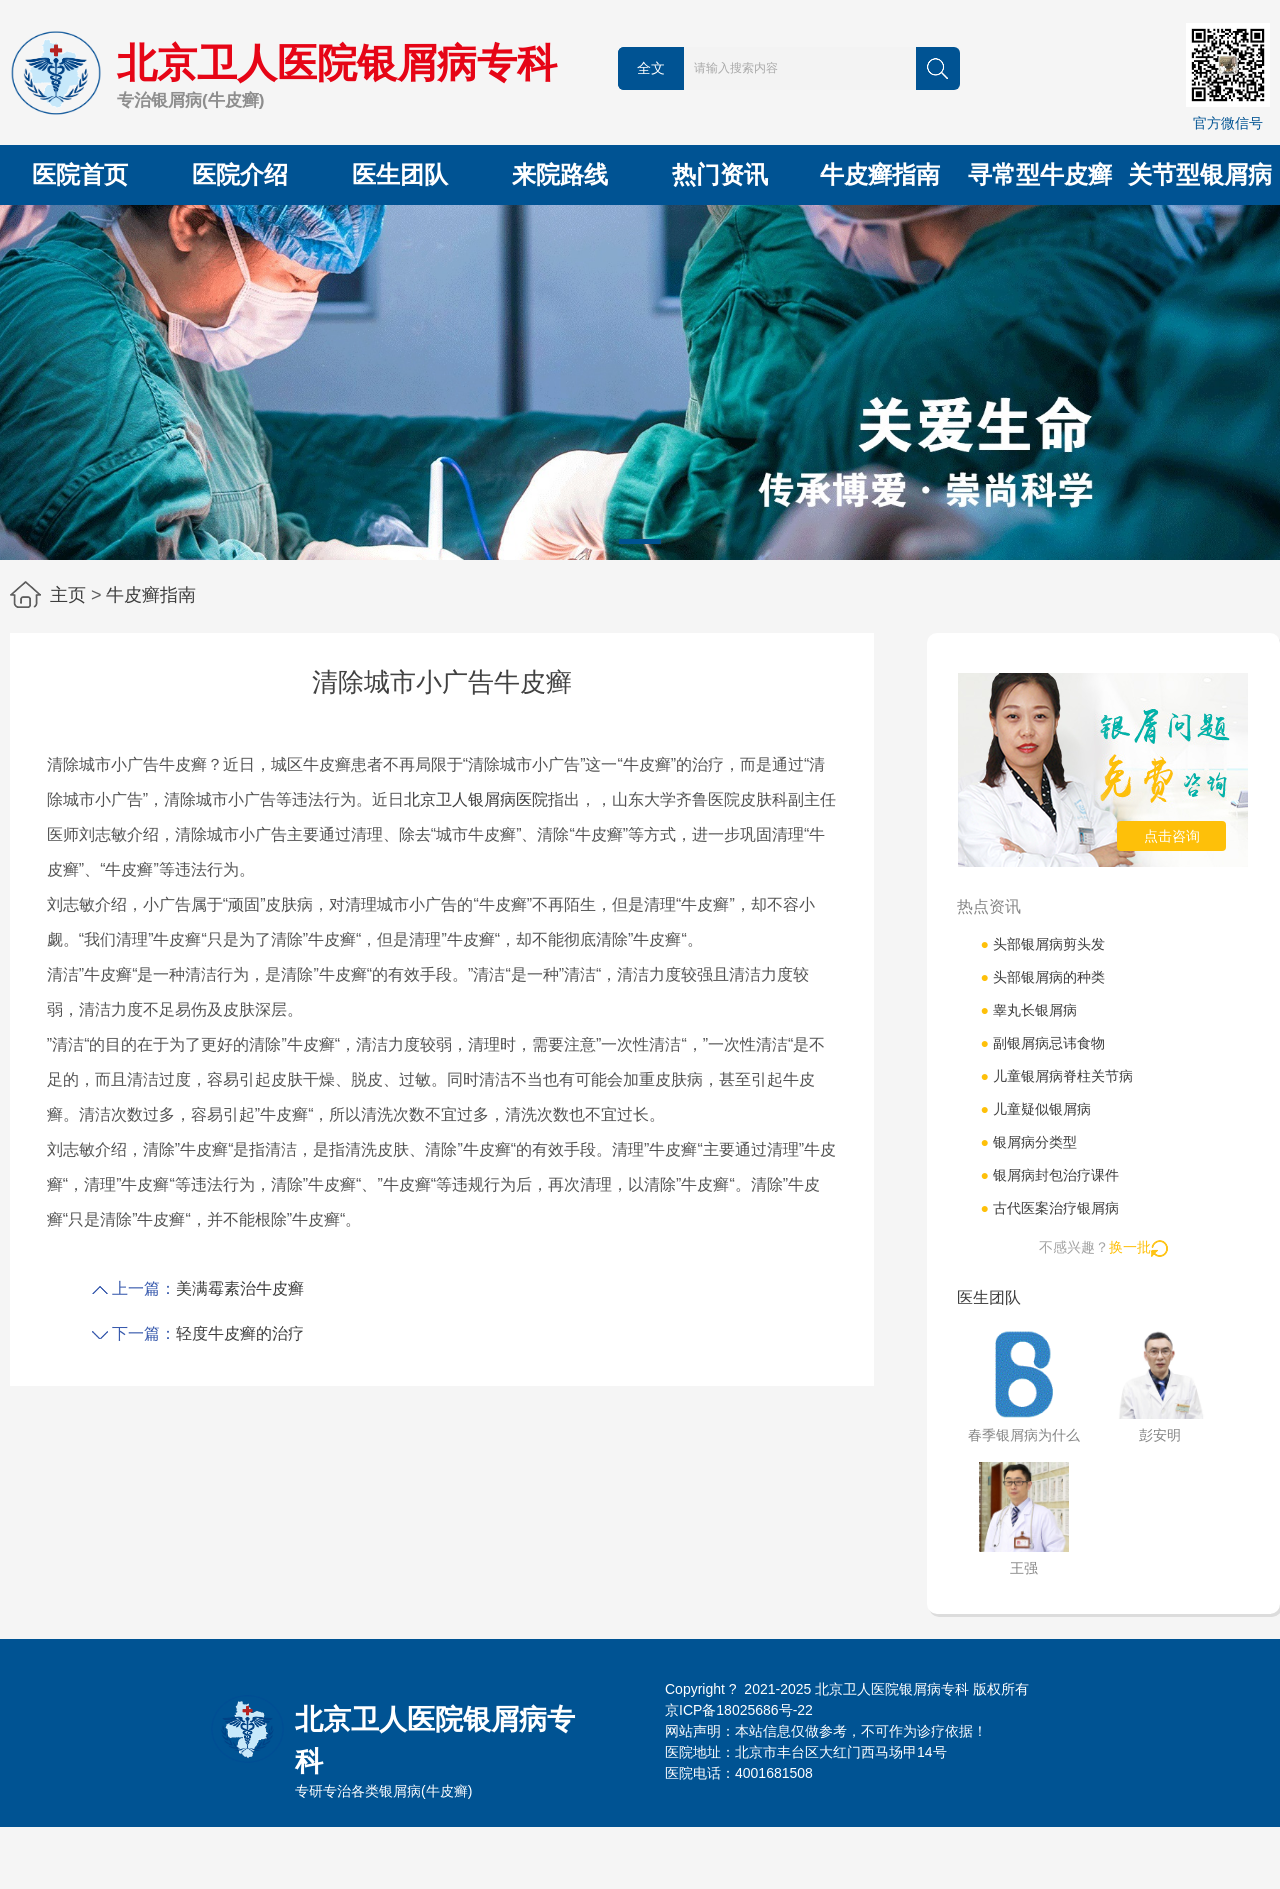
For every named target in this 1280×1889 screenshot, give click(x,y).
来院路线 (560, 174)
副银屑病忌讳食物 (1042, 1043)
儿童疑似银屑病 (1035, 1109)
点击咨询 (1172, 836)
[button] (640, 541)
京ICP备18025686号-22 (739, 1710)
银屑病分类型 (1028, 1142)
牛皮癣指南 (880, 174)
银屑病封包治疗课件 (1049, 1175)
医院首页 (80, 174)
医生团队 (400, 174)
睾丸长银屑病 (1028, 1010)
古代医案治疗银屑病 (1049, 1208)
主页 (68, 595)
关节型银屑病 (1200, 174)
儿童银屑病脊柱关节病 (1056, 1076)
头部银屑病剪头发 (1042, 944)
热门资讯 (720, 174)
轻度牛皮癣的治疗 (240, 1333)
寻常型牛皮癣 (1040, 174)
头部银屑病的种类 (1042, 977)
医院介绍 (240, 174)
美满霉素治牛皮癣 (240, 1288)
